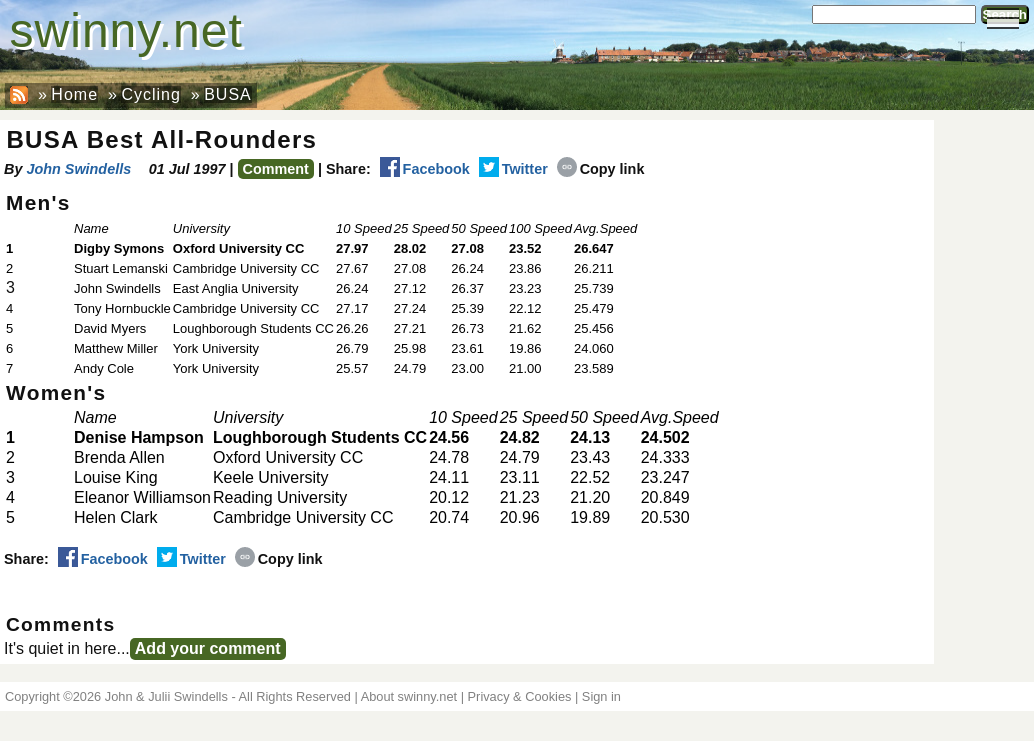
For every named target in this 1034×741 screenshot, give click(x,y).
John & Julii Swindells (166, 696)
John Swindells (78, 169)
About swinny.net (409, 696)
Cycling (150, 94)
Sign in (601, 696)
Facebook (425, 169)
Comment (276, 169)
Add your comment (208, 648)
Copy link (601, 169)
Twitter (513, 169)
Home (74, 94)
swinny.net (126, 30)
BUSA (228, 94)
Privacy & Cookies (520, 696)
